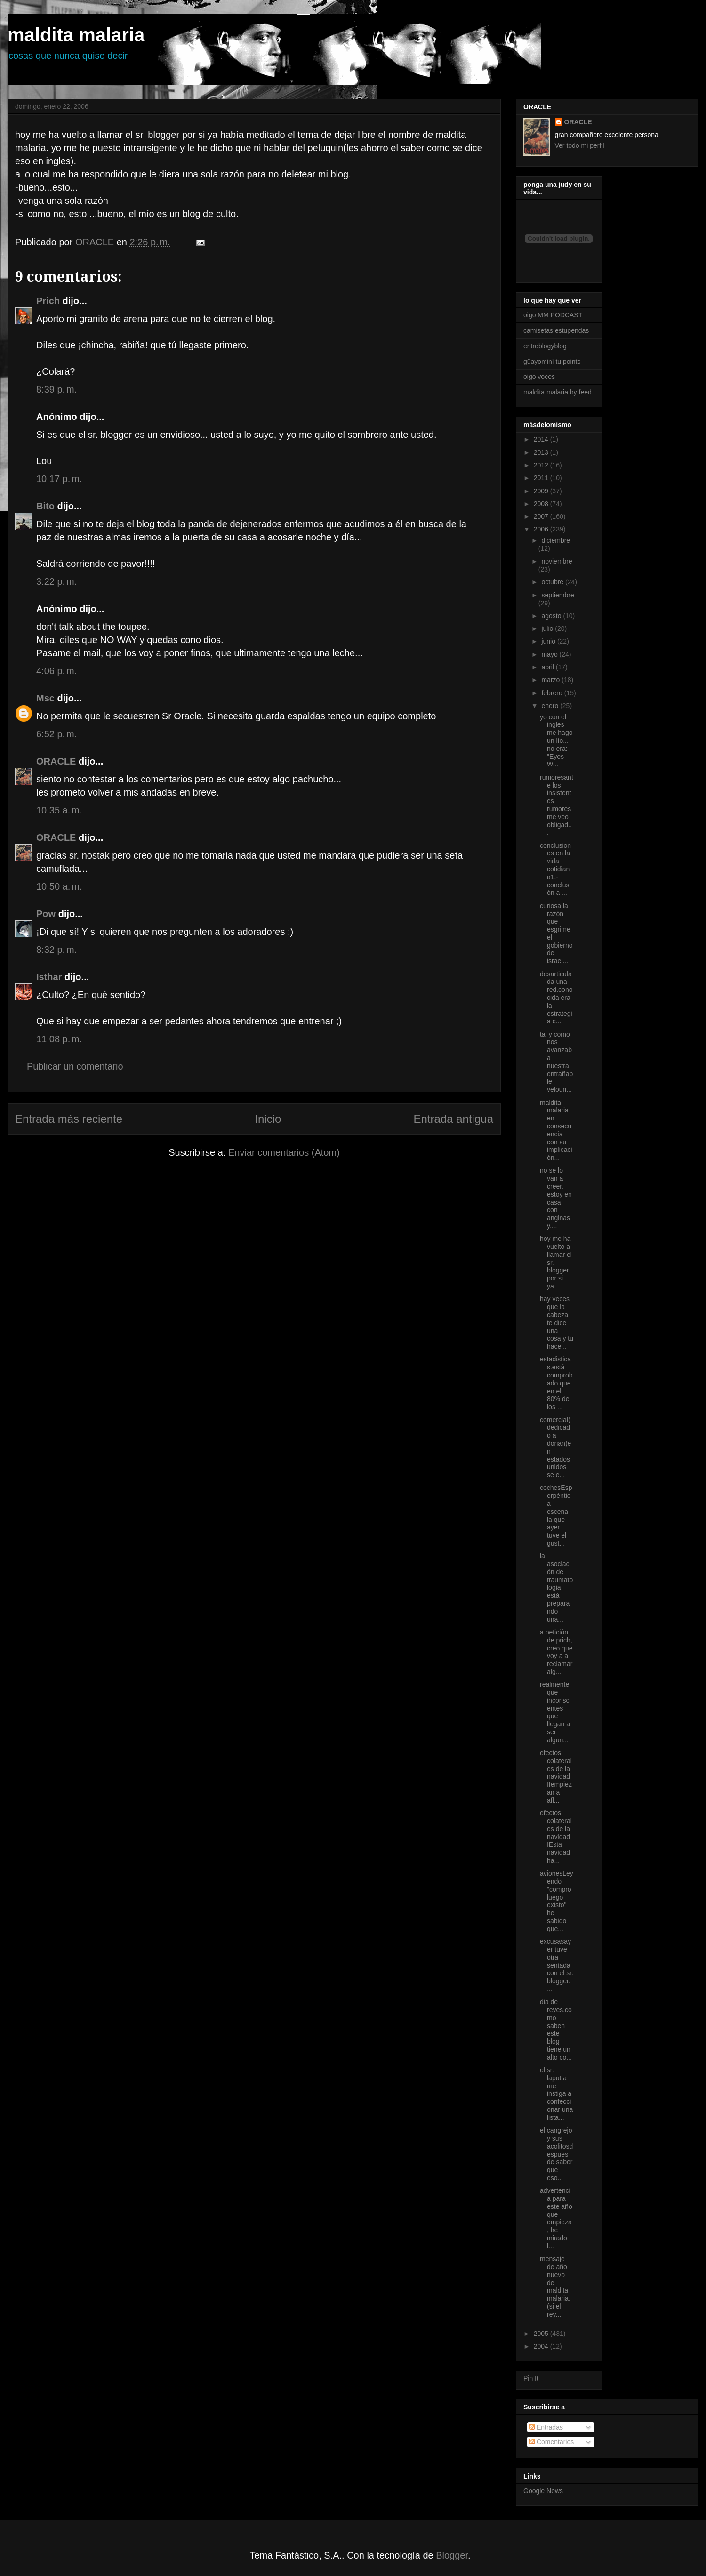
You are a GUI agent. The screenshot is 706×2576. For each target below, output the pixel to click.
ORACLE (56, 761)
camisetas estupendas (556, 330)
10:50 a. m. (59, 886)
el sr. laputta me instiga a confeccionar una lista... (556, 2093)
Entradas (546, 2427)
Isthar (49, 977)
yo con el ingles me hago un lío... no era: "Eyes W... (556, 740)
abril (548, 667)
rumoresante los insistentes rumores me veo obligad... (556, 805)
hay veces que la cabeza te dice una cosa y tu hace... (556, 1322)
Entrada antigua (453, 1118)
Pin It (530, 2378)
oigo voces (539, 376)
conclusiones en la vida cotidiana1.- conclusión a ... (555, 869)
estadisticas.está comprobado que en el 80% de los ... (556, 1382)
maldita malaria (76, 34)
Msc (45, 698)
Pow (46, 914)
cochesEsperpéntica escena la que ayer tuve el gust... (556, 1515)
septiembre (557, 595)
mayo (550, 654)
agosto (552, 616)
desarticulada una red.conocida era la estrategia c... (556, 997)
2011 (542, 478)
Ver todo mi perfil (579, 145)
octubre (553, 582)
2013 (542, 452)
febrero (552, 693)
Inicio (268, 1118)
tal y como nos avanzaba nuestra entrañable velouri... (556, 1062)
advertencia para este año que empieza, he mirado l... (556, 2218)
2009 (542, 491)
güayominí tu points (551, 361)
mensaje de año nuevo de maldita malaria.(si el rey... (555, 2286)
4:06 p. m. (56, 671)
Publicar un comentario (75, 1066)
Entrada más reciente (68, 1118)
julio (548, 628)
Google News (543, 2491)
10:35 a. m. (59, 810)
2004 (542, 2346)
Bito (45, 506)
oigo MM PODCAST (552, 315)
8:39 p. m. (56, 389)
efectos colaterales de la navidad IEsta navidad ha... (556, 1836)
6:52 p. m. (56, 734)
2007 (542, 516)
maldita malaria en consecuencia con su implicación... (556, 1130)
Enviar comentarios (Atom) (284, 1152)
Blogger (452, 2555)
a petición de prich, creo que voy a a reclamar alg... (556, 1651)
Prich (48, 301)
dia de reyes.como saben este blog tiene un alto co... (556, 2029)
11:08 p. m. (59, 1039)
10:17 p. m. (59, 479)
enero (550, 705)
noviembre (556, 561)
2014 (542, 439)
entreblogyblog (545, 346)
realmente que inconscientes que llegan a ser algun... (555, 1712)
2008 (542, 503)
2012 (542, 465)
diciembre (555, 540)
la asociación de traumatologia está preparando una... (556, 1587)
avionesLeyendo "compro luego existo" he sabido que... (556, 1900)
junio (549, 641)
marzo (551, 680)
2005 (542, 2333)
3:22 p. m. (56, 581)
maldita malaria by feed (557, 392)
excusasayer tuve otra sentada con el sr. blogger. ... (556, 1965)
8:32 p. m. (56, 949)
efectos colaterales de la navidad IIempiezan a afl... (556, 1776)
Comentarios (551, 2442)
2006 (542, 529)
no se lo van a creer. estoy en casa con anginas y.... (556, 1198)
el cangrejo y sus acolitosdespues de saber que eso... (556, 2154)
